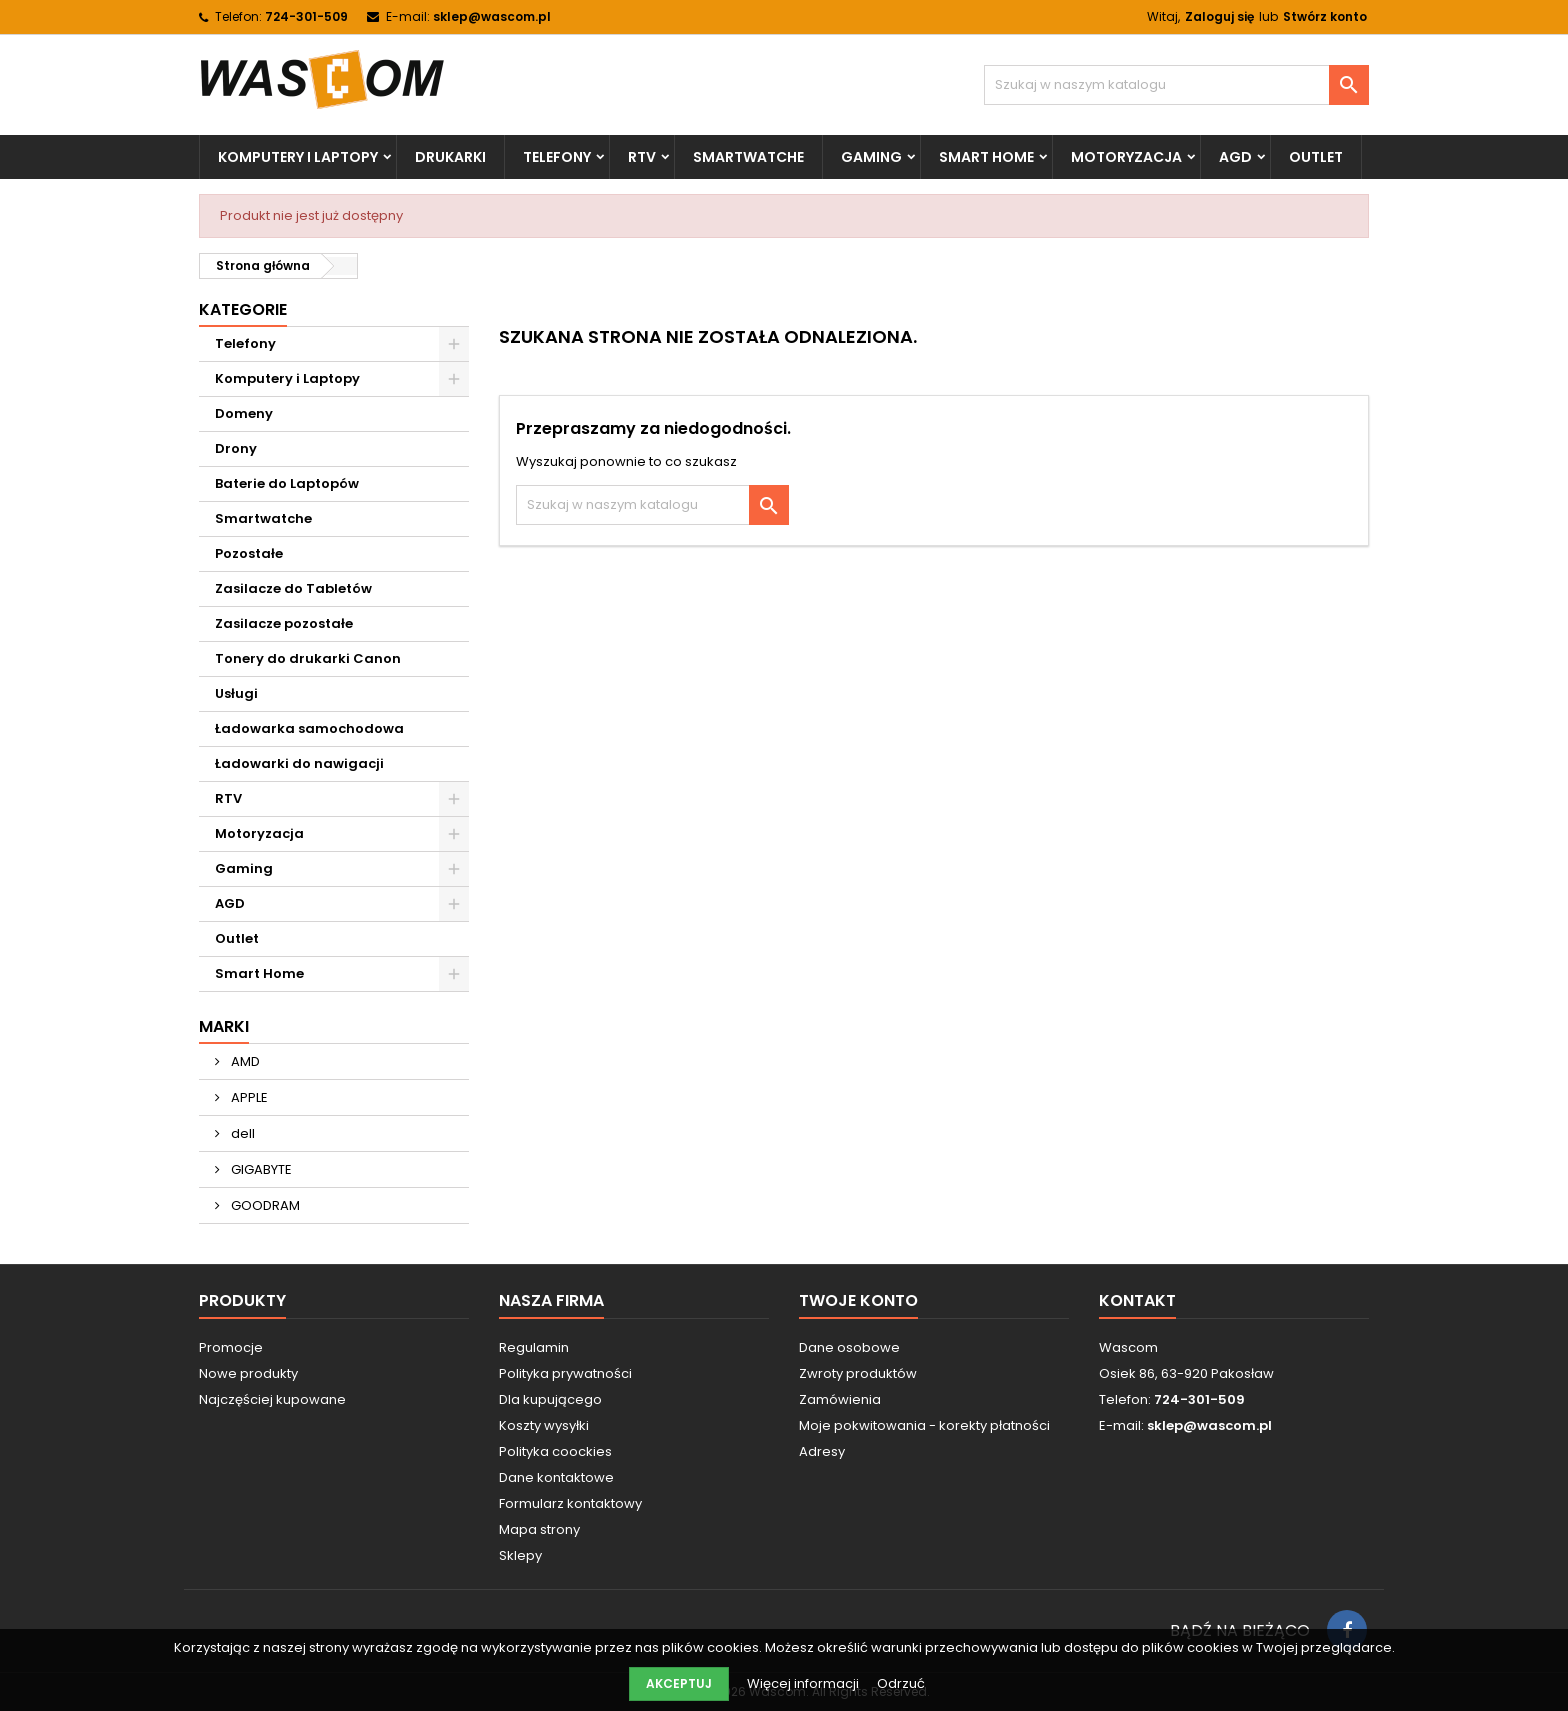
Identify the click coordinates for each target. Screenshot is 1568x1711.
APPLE (248, 1097)
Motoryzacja (1126, 157)
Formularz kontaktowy (570, 1503)
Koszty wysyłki (544, 1425)
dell (241, 1133)
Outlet (1316, 157)
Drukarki (450, 157)
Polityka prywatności (565, 1373)
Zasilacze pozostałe (284, 623)
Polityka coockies (555, 1451)
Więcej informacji (804, 1683)
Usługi (236, 693)
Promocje (231, 1347)
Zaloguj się (1219, 16)
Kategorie (243, 309)
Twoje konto (858, 1300)
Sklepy (520, 1555)
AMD (244, 1061)
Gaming (871, 157)
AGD (1235, 157)
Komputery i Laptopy (298, 157)
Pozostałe (249, 553)
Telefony (557, 157)
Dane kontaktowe (556, 1477)
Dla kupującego (550, 1399)
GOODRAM (264, 1205)
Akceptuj (679, 1683)
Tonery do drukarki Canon (308, 658)
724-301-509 (306, 16)
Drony (236, 448)
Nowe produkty (248, 1373)
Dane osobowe (849, 1347)
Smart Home (986, 157)
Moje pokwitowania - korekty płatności (924, 1425)
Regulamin (534, 1347)
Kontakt (1137, 1300)
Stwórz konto (1325, 16)
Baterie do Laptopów (287, 483)
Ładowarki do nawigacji (299, 763)
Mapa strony (539, 1529)
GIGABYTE (260, 1169)
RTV (642, 157)
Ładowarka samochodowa (309, 728)
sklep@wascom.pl (492, 16)
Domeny (244, 413)
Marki (224, 1026)
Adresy (822, 1451)
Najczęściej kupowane (272, 1399)
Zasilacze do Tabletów (293, 588)
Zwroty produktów (858, 1373)
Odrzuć (901, 1683)
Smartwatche (748, 157)
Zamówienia (840, 1399)
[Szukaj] (1176, 85)
